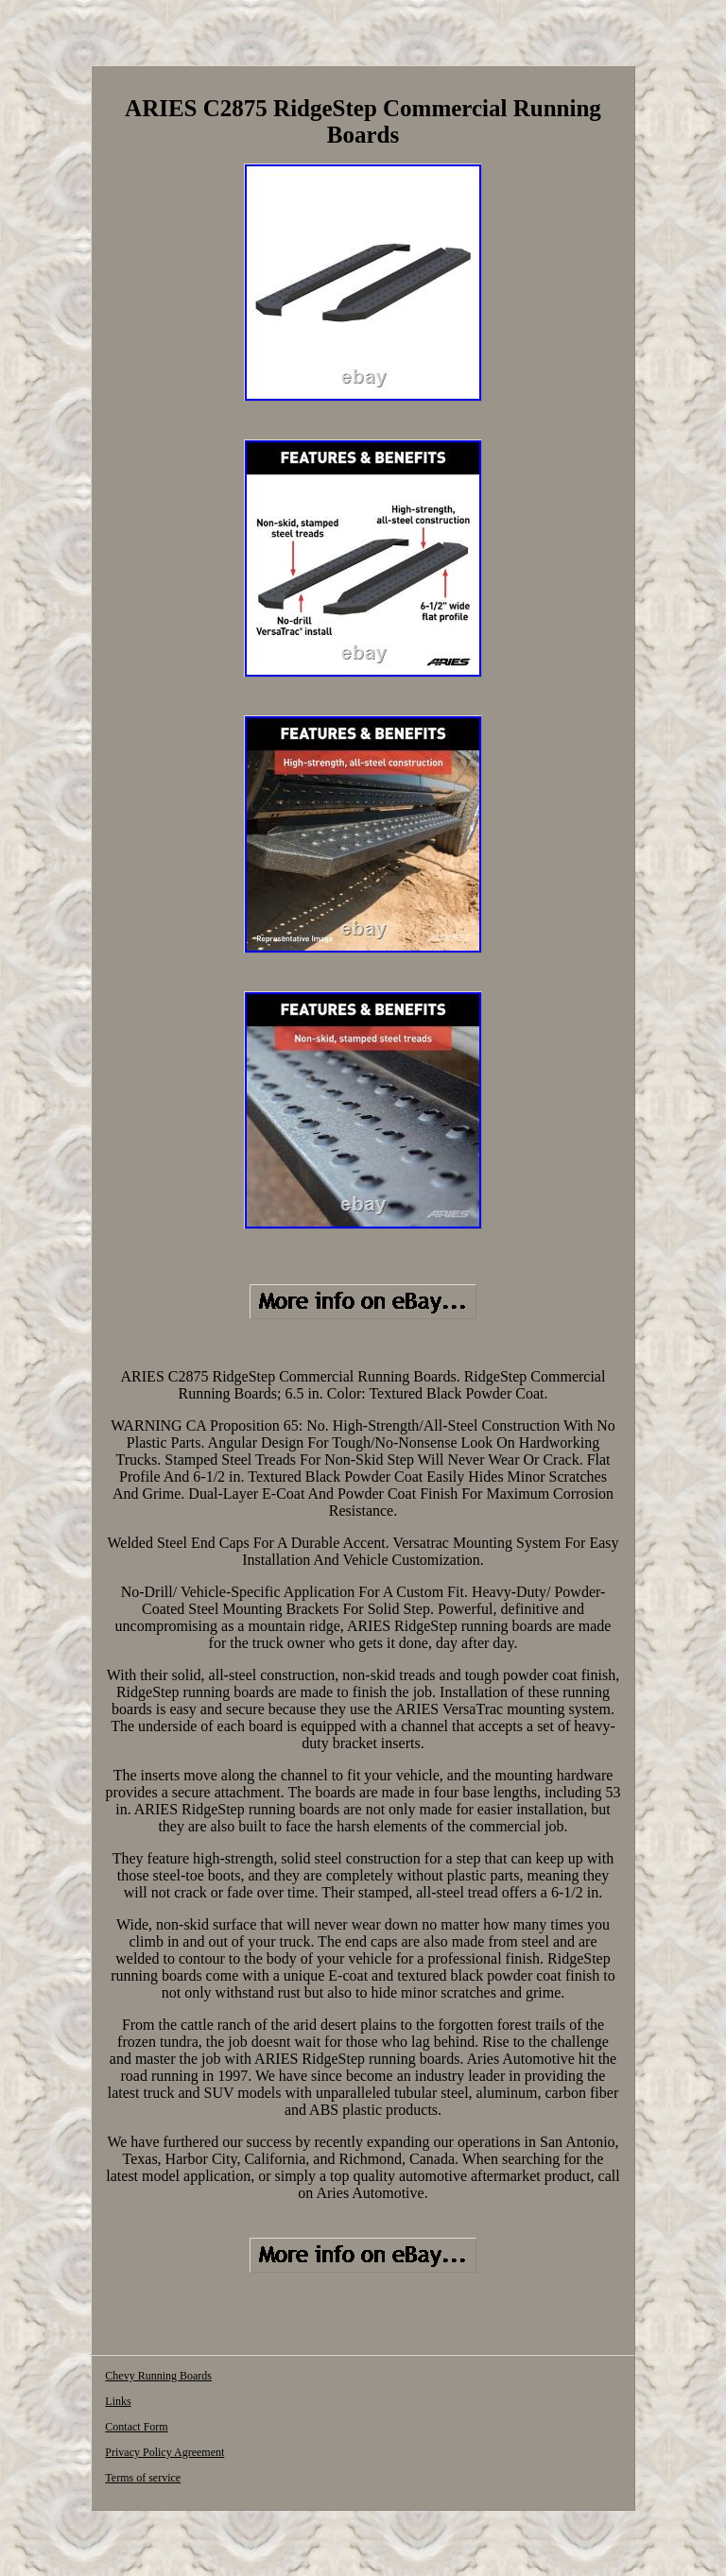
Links (117, 2401)
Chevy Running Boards (158, 2375)
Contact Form (136, 2426)
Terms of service (143, 2477)
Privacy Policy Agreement (164, 2452)
